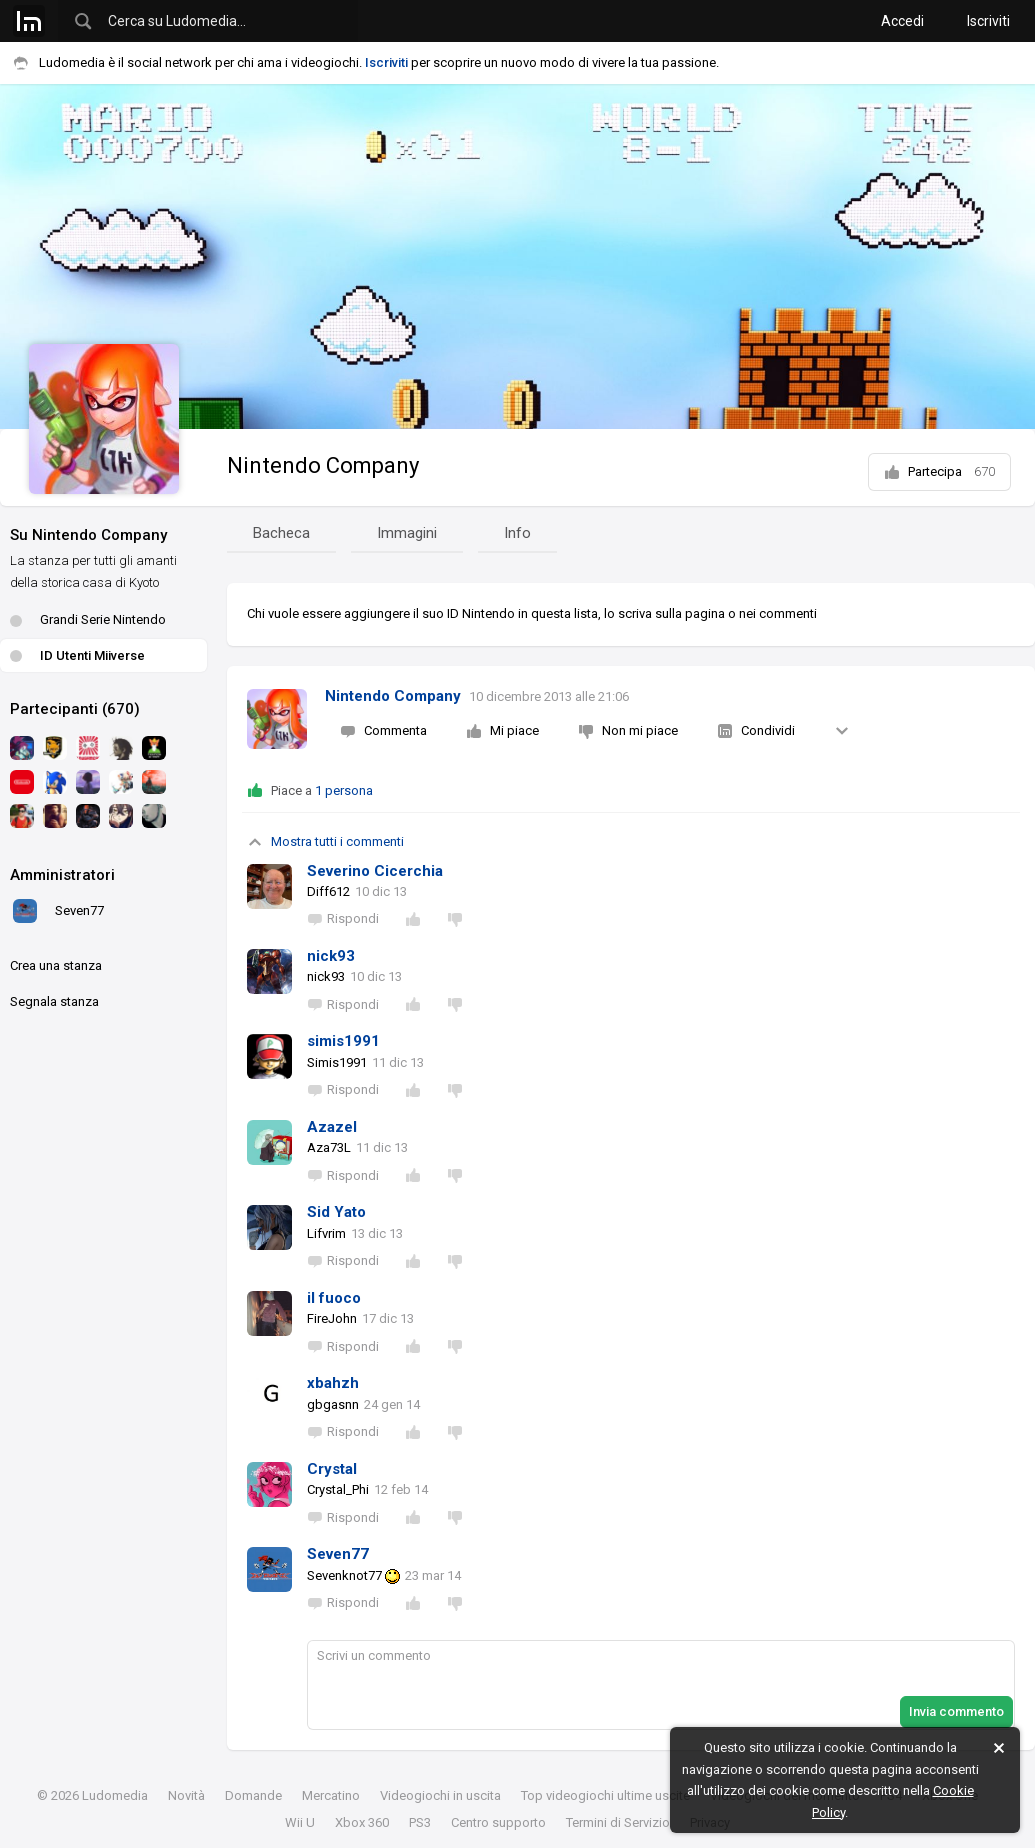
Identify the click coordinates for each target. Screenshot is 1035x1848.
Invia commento (956, 1711)
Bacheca (281, 533)
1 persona (344, 790)
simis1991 (343, 1041)
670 (984, 471)
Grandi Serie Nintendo (88, 619)
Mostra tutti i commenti (325, 841)
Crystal (332, 1469)
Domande (253, 1795)
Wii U (300, 1822)
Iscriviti (988, 21)
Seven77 (338, 1554)
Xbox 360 (362, 1822)
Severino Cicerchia (375, 871)
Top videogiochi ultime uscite (605, 1795)
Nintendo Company (323, 465)
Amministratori (62, 875)
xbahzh (333, 1383)
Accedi (902, 21)
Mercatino (331, 1795)
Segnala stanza (54, 1001)
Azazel (332, 1127)
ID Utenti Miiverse (77, 655)
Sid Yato (336, 1212)
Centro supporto (498, 1822)
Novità (186, 1795)
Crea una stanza (56, 965)
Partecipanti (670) (75, 709)
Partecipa (939, 472)
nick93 (331, 956)
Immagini (407, 533)
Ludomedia (115, 1795)
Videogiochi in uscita (440, 1795)
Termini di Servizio (618, 1822)
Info (517, 533)
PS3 (420, 1822)
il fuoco (334, 1298)
